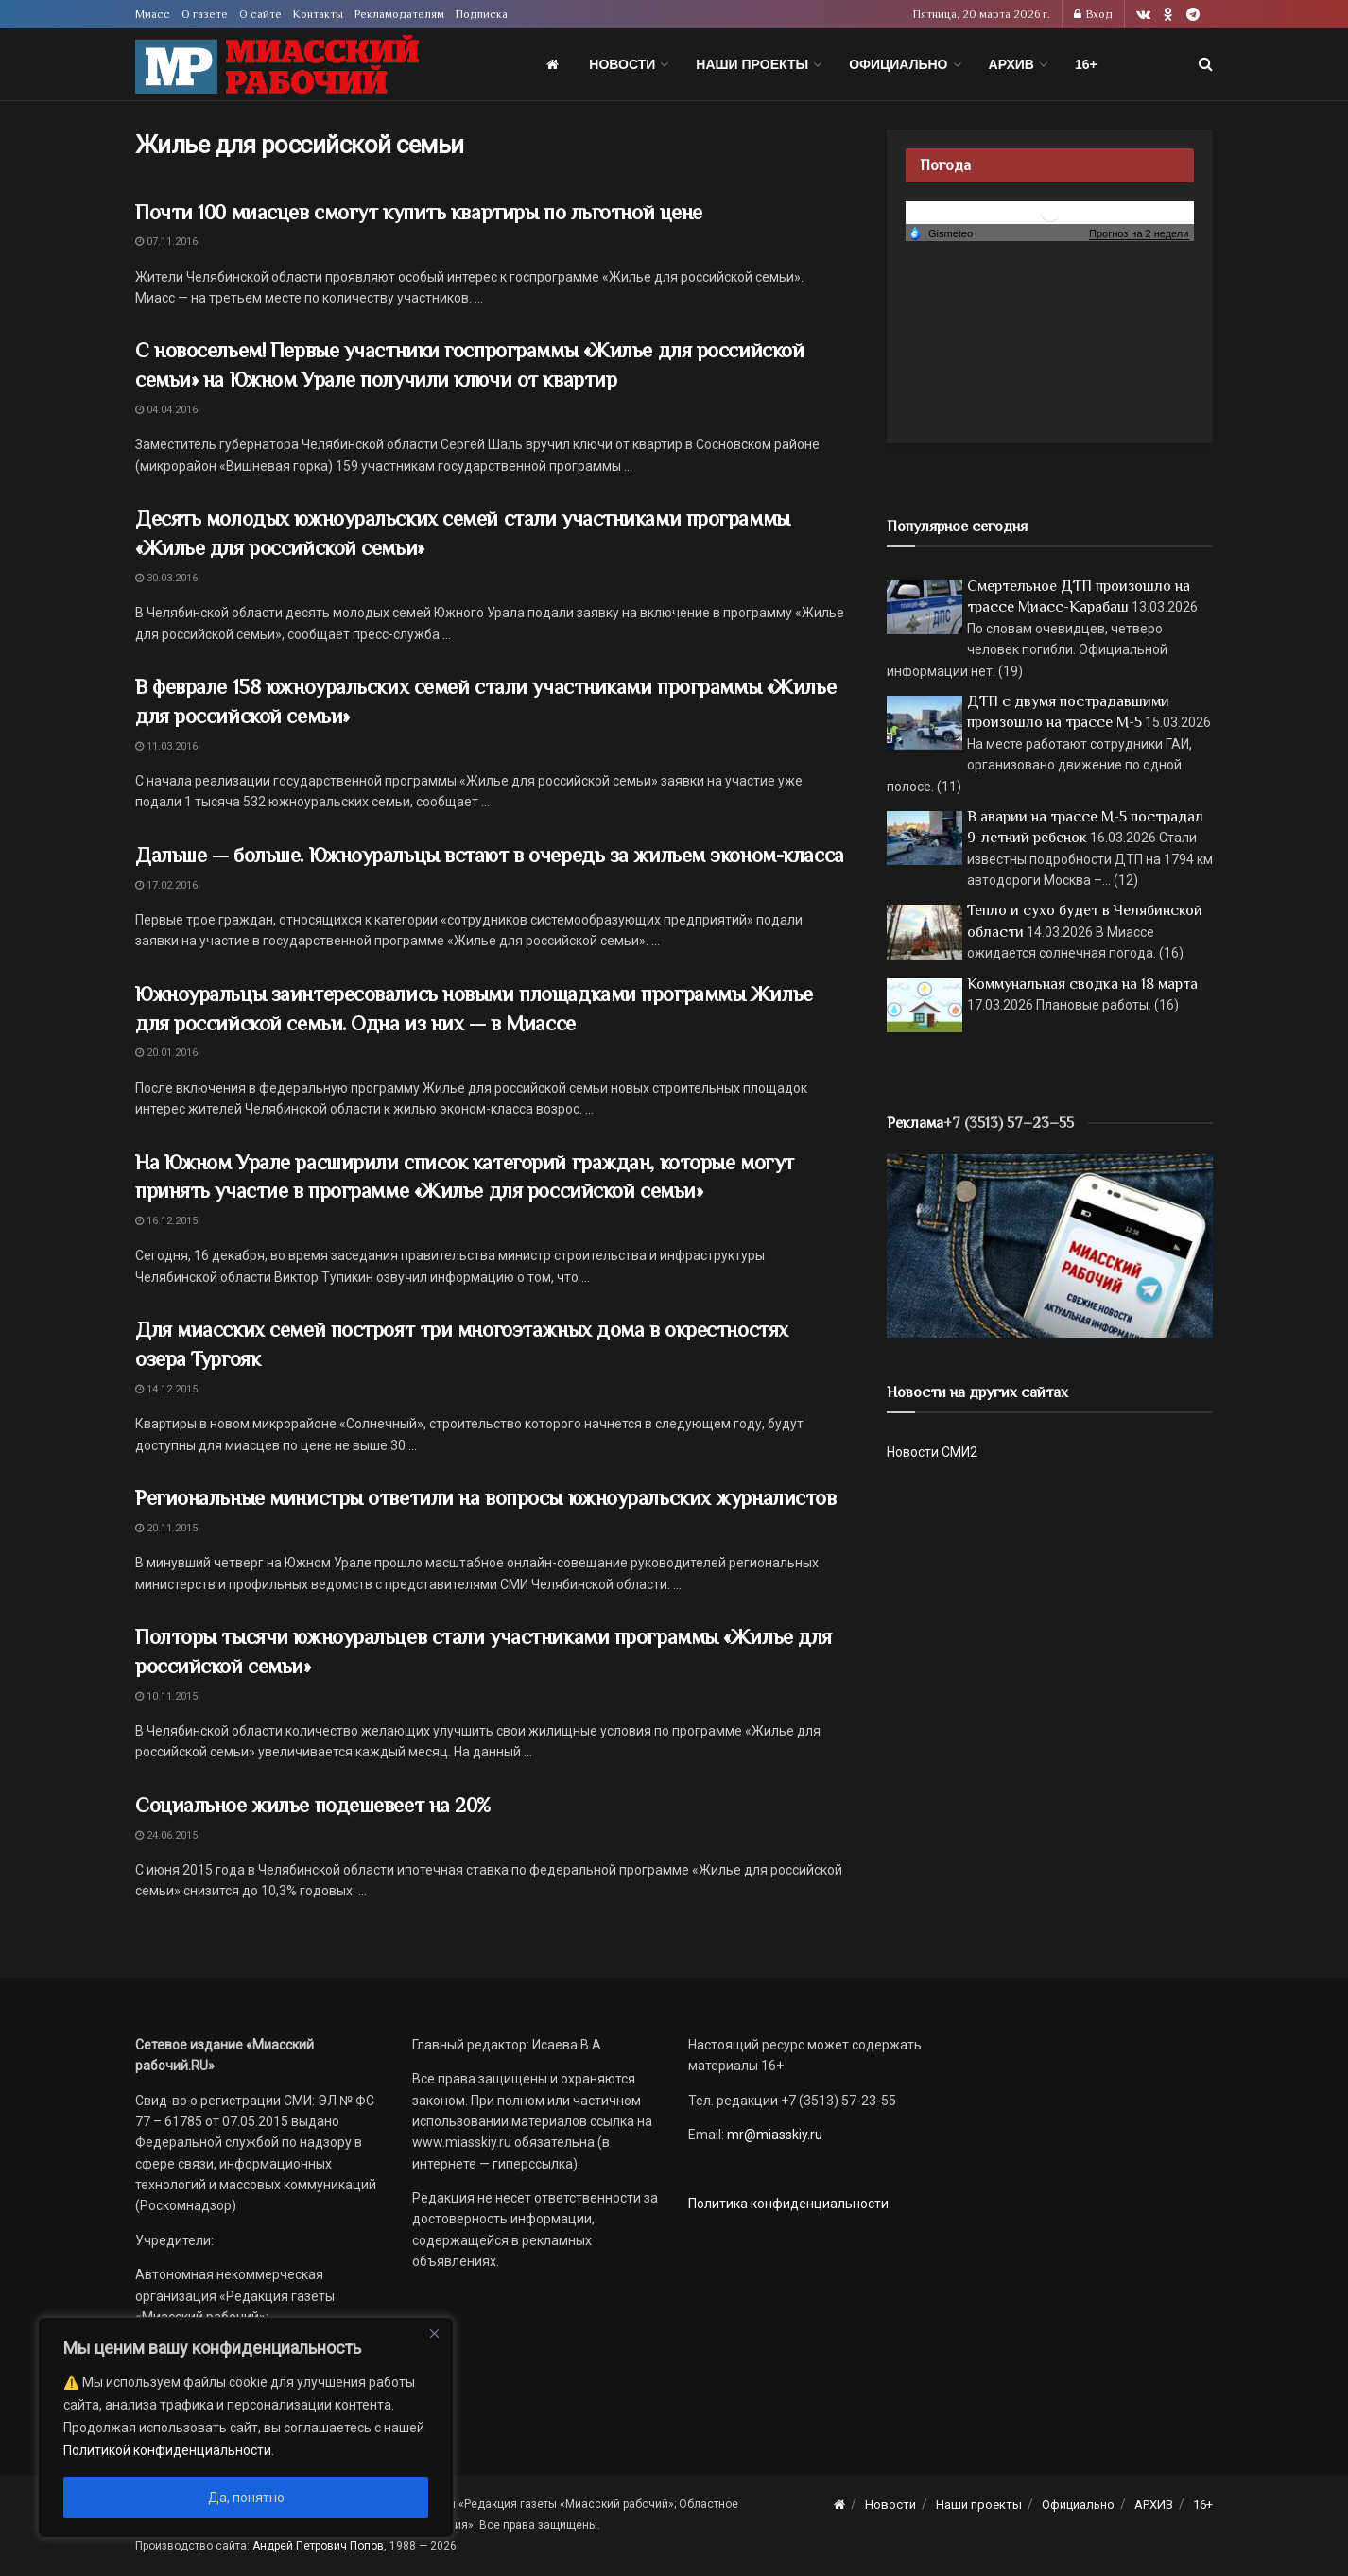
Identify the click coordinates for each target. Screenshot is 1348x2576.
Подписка (482, 14)
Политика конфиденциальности (788, 2203)
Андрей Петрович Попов (318, 2545)
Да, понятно (246, 2497)
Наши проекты (752, 64)
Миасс (152, 14)
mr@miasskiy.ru (773, 2134)
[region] (246, 2427)
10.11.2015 (166, 1696)
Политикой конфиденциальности (167, 2450)
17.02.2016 (166, 885)
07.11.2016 (166, 241)
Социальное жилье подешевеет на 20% (313, 1805)
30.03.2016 (166, 578)
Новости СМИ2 (932, 1452)
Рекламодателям (399, 14)
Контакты (318, 14)
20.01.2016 (166, 1052)
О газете (204, 14)
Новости (622, 64)
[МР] (1050, 1245)
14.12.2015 (166, 1389)
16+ (1086, 64)
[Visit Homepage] (277, 65)
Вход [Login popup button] (1093, 14)
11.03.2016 (166, 746)
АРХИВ (1011, 64)
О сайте (260, 14)
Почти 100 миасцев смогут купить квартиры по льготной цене (418, 212)
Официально (898, 64)
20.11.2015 (166, 1528)
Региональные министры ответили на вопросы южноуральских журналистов (486, 1498)
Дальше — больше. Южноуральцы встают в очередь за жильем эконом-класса (489, 855)
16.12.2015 (166, 1221)
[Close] (434, 2333)
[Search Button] (1206, 64)
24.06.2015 (166, 1835)
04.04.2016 (166, 410)
